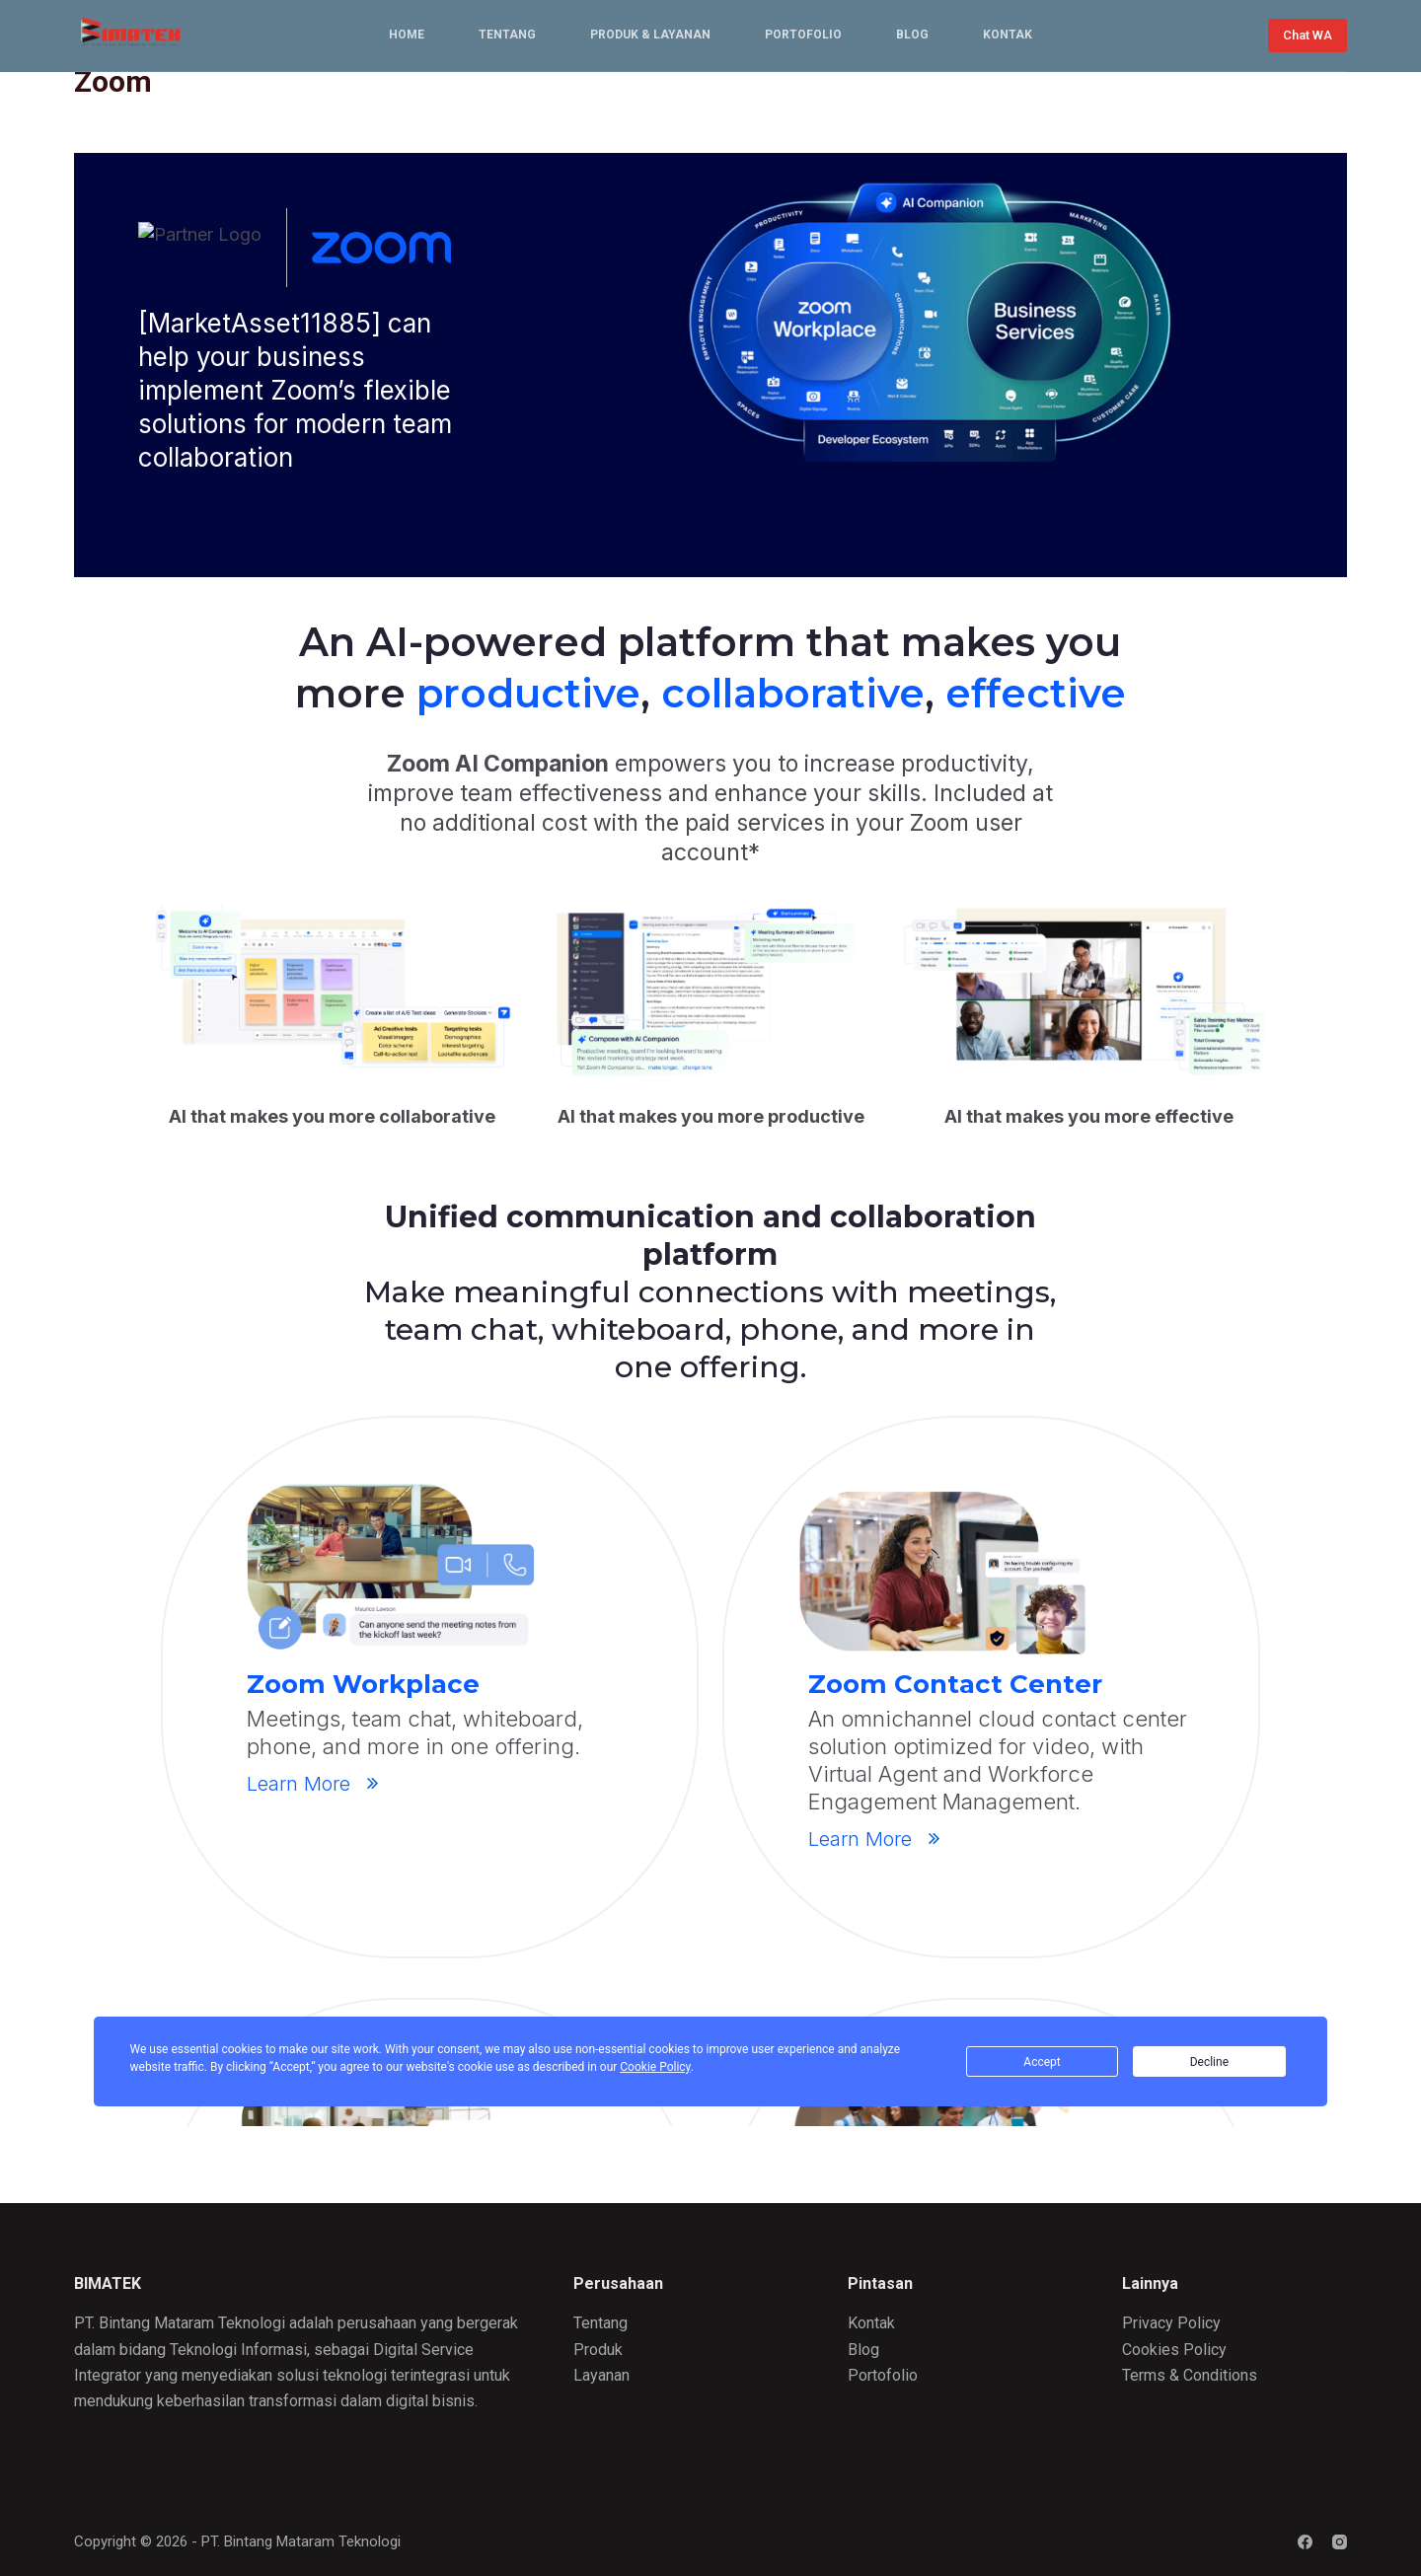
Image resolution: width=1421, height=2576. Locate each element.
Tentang (507, 34)
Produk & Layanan (650, 34)
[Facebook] (1305, 2542)
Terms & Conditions (1189, 2375)
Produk (598, 2349)
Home (406, 34)
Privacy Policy (1171, 2323)
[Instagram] (1339, 2542)
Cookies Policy (1174, 2349)
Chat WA (1307, 35)
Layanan (601, 2375)
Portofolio (803, 34)
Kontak (1007, 34)
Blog (912, 34)
